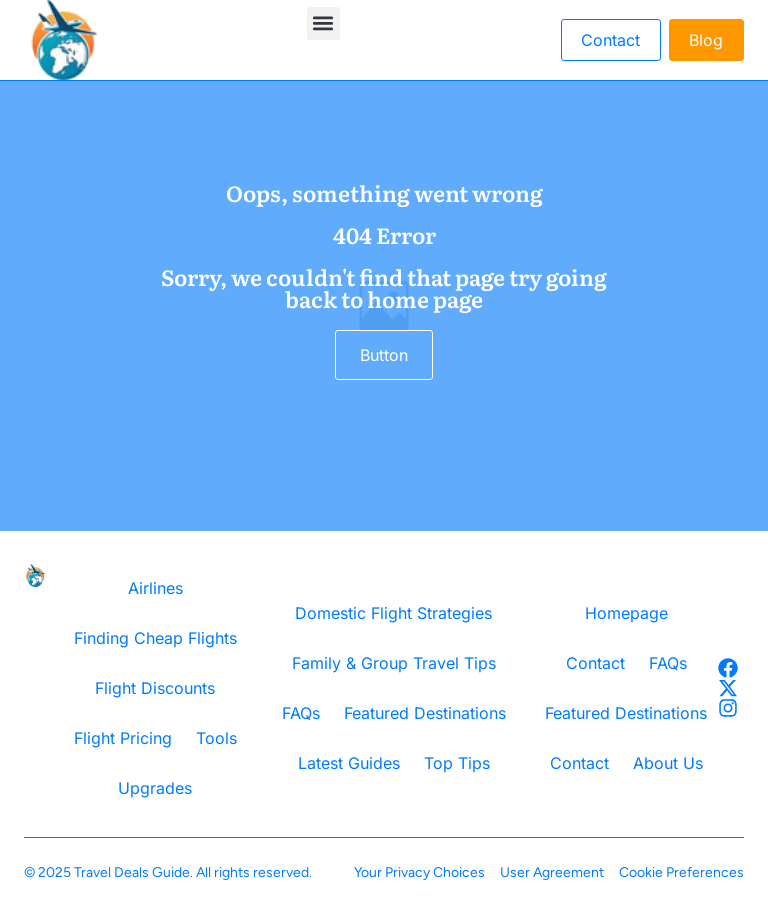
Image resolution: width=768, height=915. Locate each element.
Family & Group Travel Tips (394, 663)
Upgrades (155, 788)
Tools (216, 738)
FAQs (301, 713)
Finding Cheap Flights (155, 638)
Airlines (155, 588)
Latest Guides (349, 763)
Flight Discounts (155, 688)
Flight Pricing (123, 738)
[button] (323, 23)
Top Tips (457, 763)
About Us (668, 763)
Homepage (626, 613)
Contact (595, 663)
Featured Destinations (425, 713)
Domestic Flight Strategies (393, 613)
